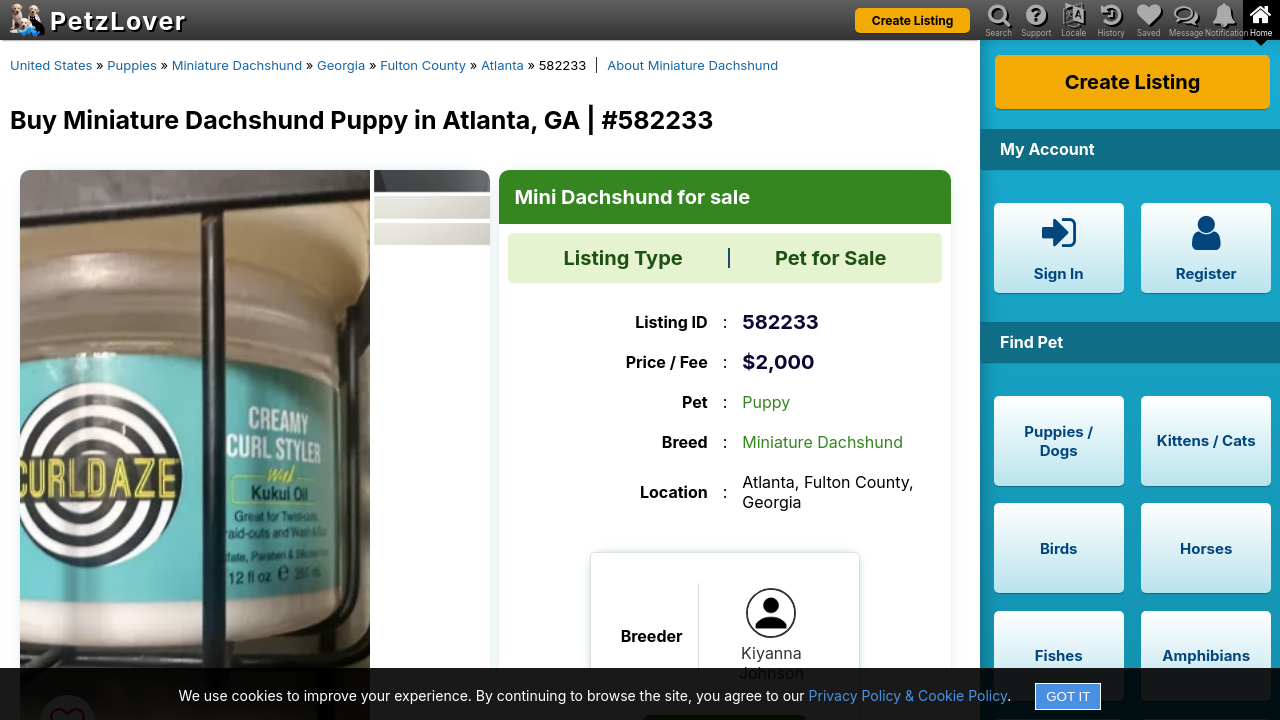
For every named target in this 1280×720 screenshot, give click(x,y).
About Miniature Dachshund (692, 65)
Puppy (766, 402)
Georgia (341, 65)
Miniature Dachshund (237, 65)
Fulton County (423, 65)
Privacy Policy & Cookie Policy (908, 695)
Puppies (132, 65)
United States (51, 65)
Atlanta (502, 65)
